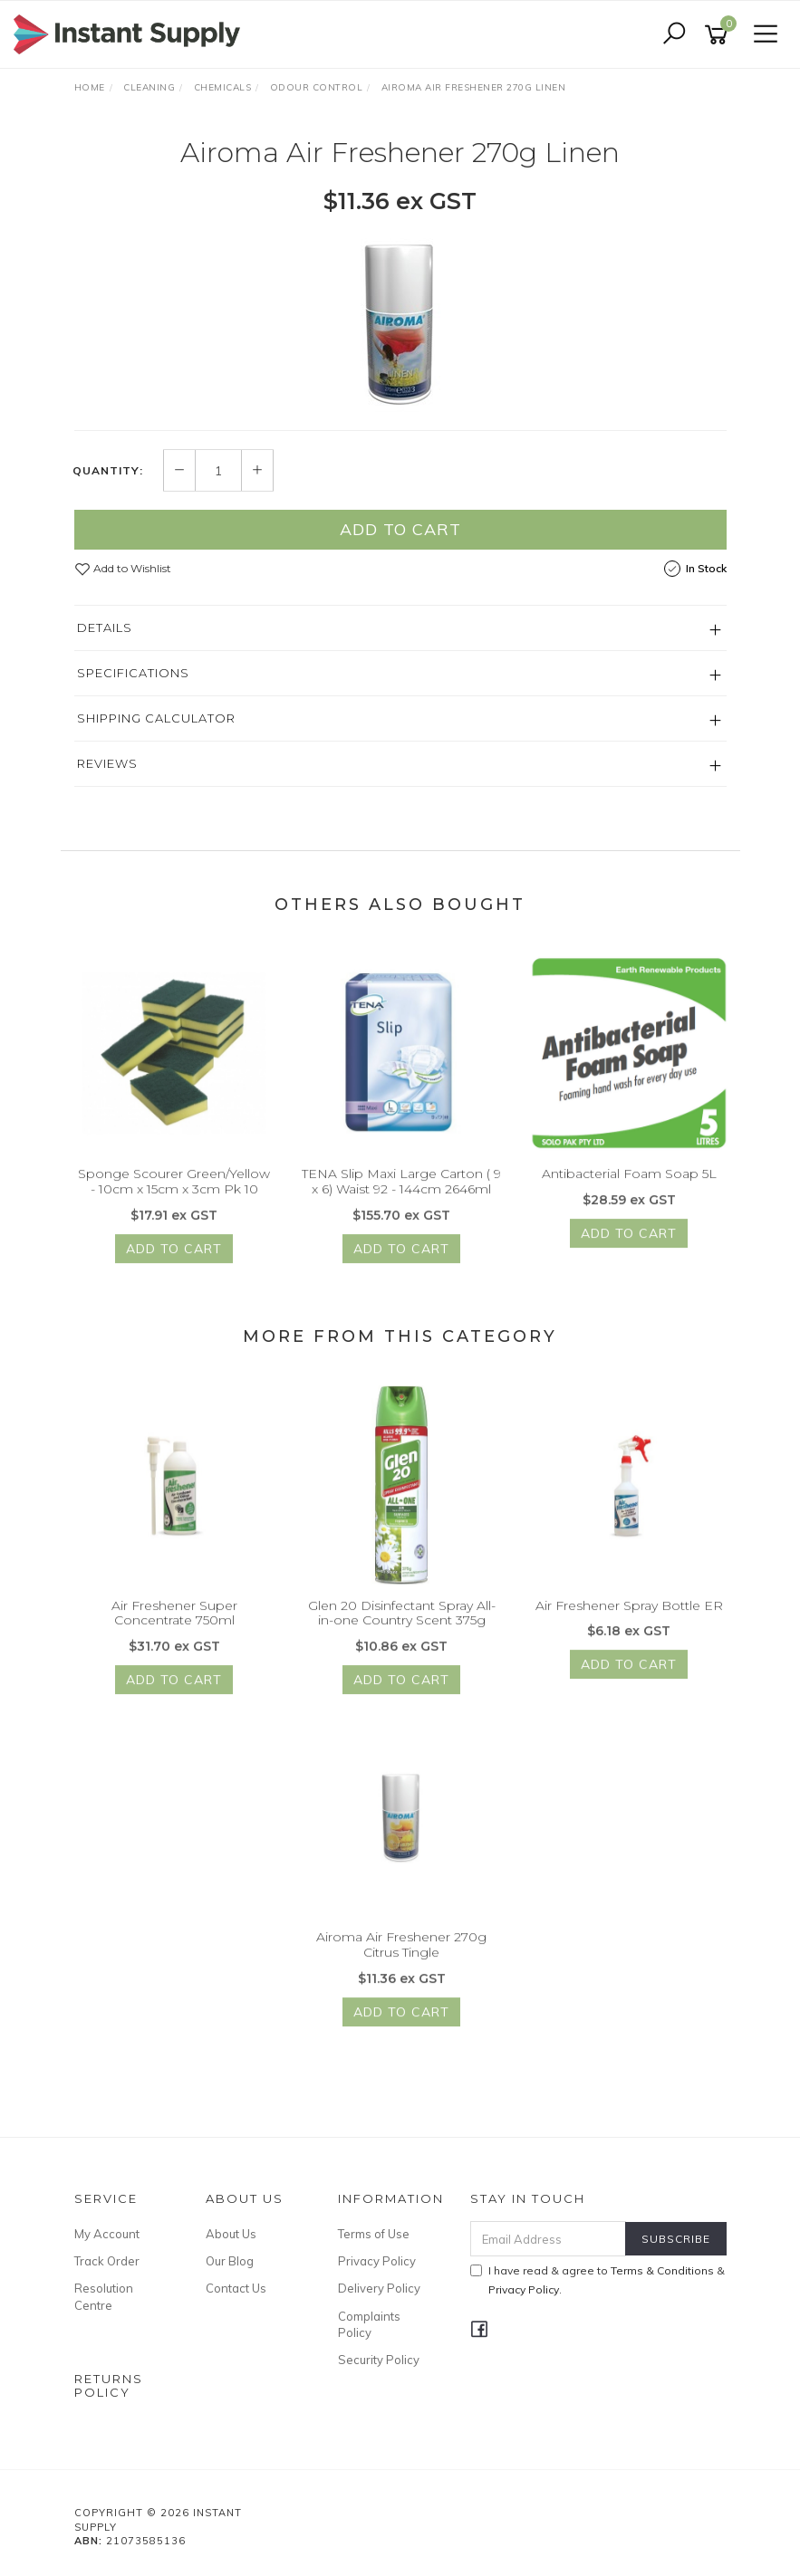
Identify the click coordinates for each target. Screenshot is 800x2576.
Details (104, 628)
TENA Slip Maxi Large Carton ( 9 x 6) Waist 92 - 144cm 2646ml (401, 1197)
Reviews (107, 764)
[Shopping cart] (719, 35)
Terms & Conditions (662, 2270)
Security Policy (378, 2359)
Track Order (107, 2261)
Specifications (133, 673)
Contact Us (236, 2288)
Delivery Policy (379, 2288)
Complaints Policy (369, 2324)
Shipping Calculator (156, 719)
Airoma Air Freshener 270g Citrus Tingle (401, 1961)
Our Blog (230, 2261)
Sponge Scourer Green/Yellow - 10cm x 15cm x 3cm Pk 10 (174, 1197)
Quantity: (107, 470)
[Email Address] (548, 2238)
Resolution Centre (103, 2296)
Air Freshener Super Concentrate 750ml (174, 1629)
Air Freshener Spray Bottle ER (629, 1622)
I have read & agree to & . (597, 2280)
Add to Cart (400, 530)
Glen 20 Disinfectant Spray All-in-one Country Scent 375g (402, 1629)
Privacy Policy (377, 2261)
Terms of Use (374, 2233)
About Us (231, 2233)
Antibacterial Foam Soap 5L (629, 1190)
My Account (107, 2233)
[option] (400, 322)
